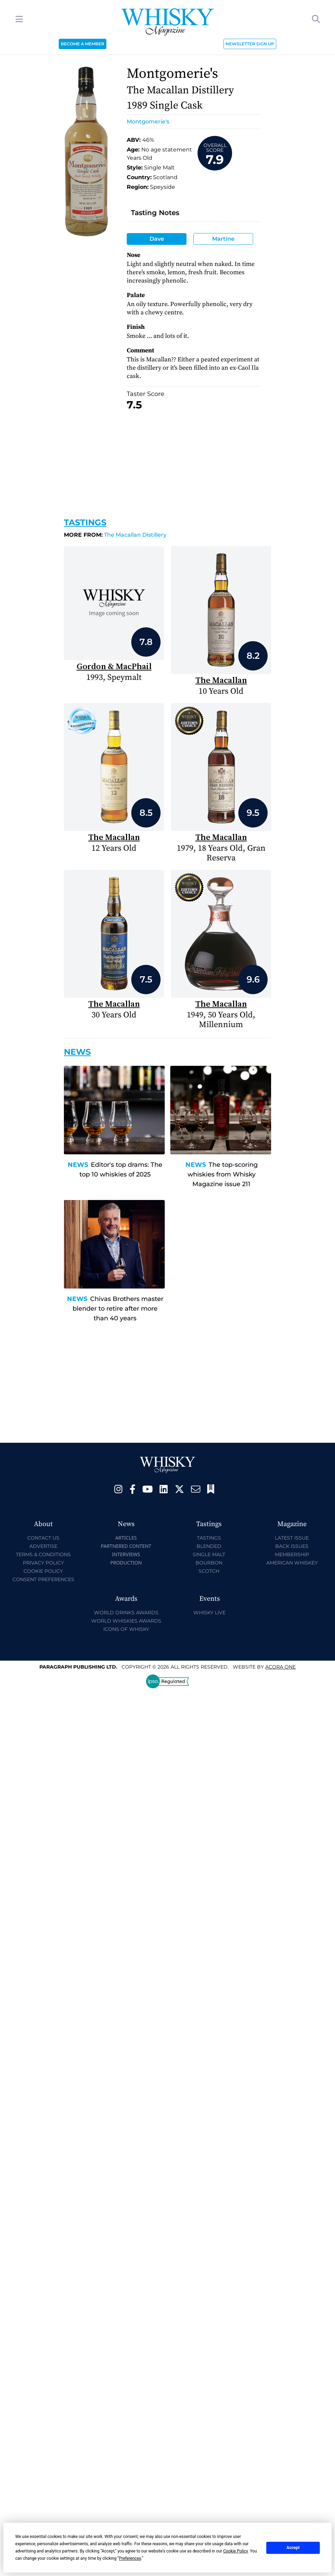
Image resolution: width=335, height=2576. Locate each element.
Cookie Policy (43, 1571)
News (78, 1165)
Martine (223, 239)
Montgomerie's (148, 121)
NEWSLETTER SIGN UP (250, 43)
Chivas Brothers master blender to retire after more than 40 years (118, 1308)
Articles (126, 1537)
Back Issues (291, 1546)
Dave (157, 239)
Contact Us (43, 1538)
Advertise (43, 1546)
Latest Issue (292, 1538)
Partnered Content (126, 1546)
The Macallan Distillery (115, 535)
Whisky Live (209, 1612)
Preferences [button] (130, 2558)
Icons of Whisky (126, 1629)
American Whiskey (292, 1563)
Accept (293, 2547)
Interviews (126, 1554)
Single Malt (209, 1554)
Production (126, 1562)
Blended (209, 1546)
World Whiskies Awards (126, 1621)
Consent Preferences (43, 1579)
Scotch (209, 1571)
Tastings (85, 522)
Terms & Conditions (43, 1554)
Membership (292, 1554)
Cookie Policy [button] (235, 2551)
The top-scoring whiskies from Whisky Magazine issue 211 (223, 1174)
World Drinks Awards (126, 1612)
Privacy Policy (43, 1563)
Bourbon (208, 1563)
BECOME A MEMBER (82, 43)
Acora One (280, 1667)
